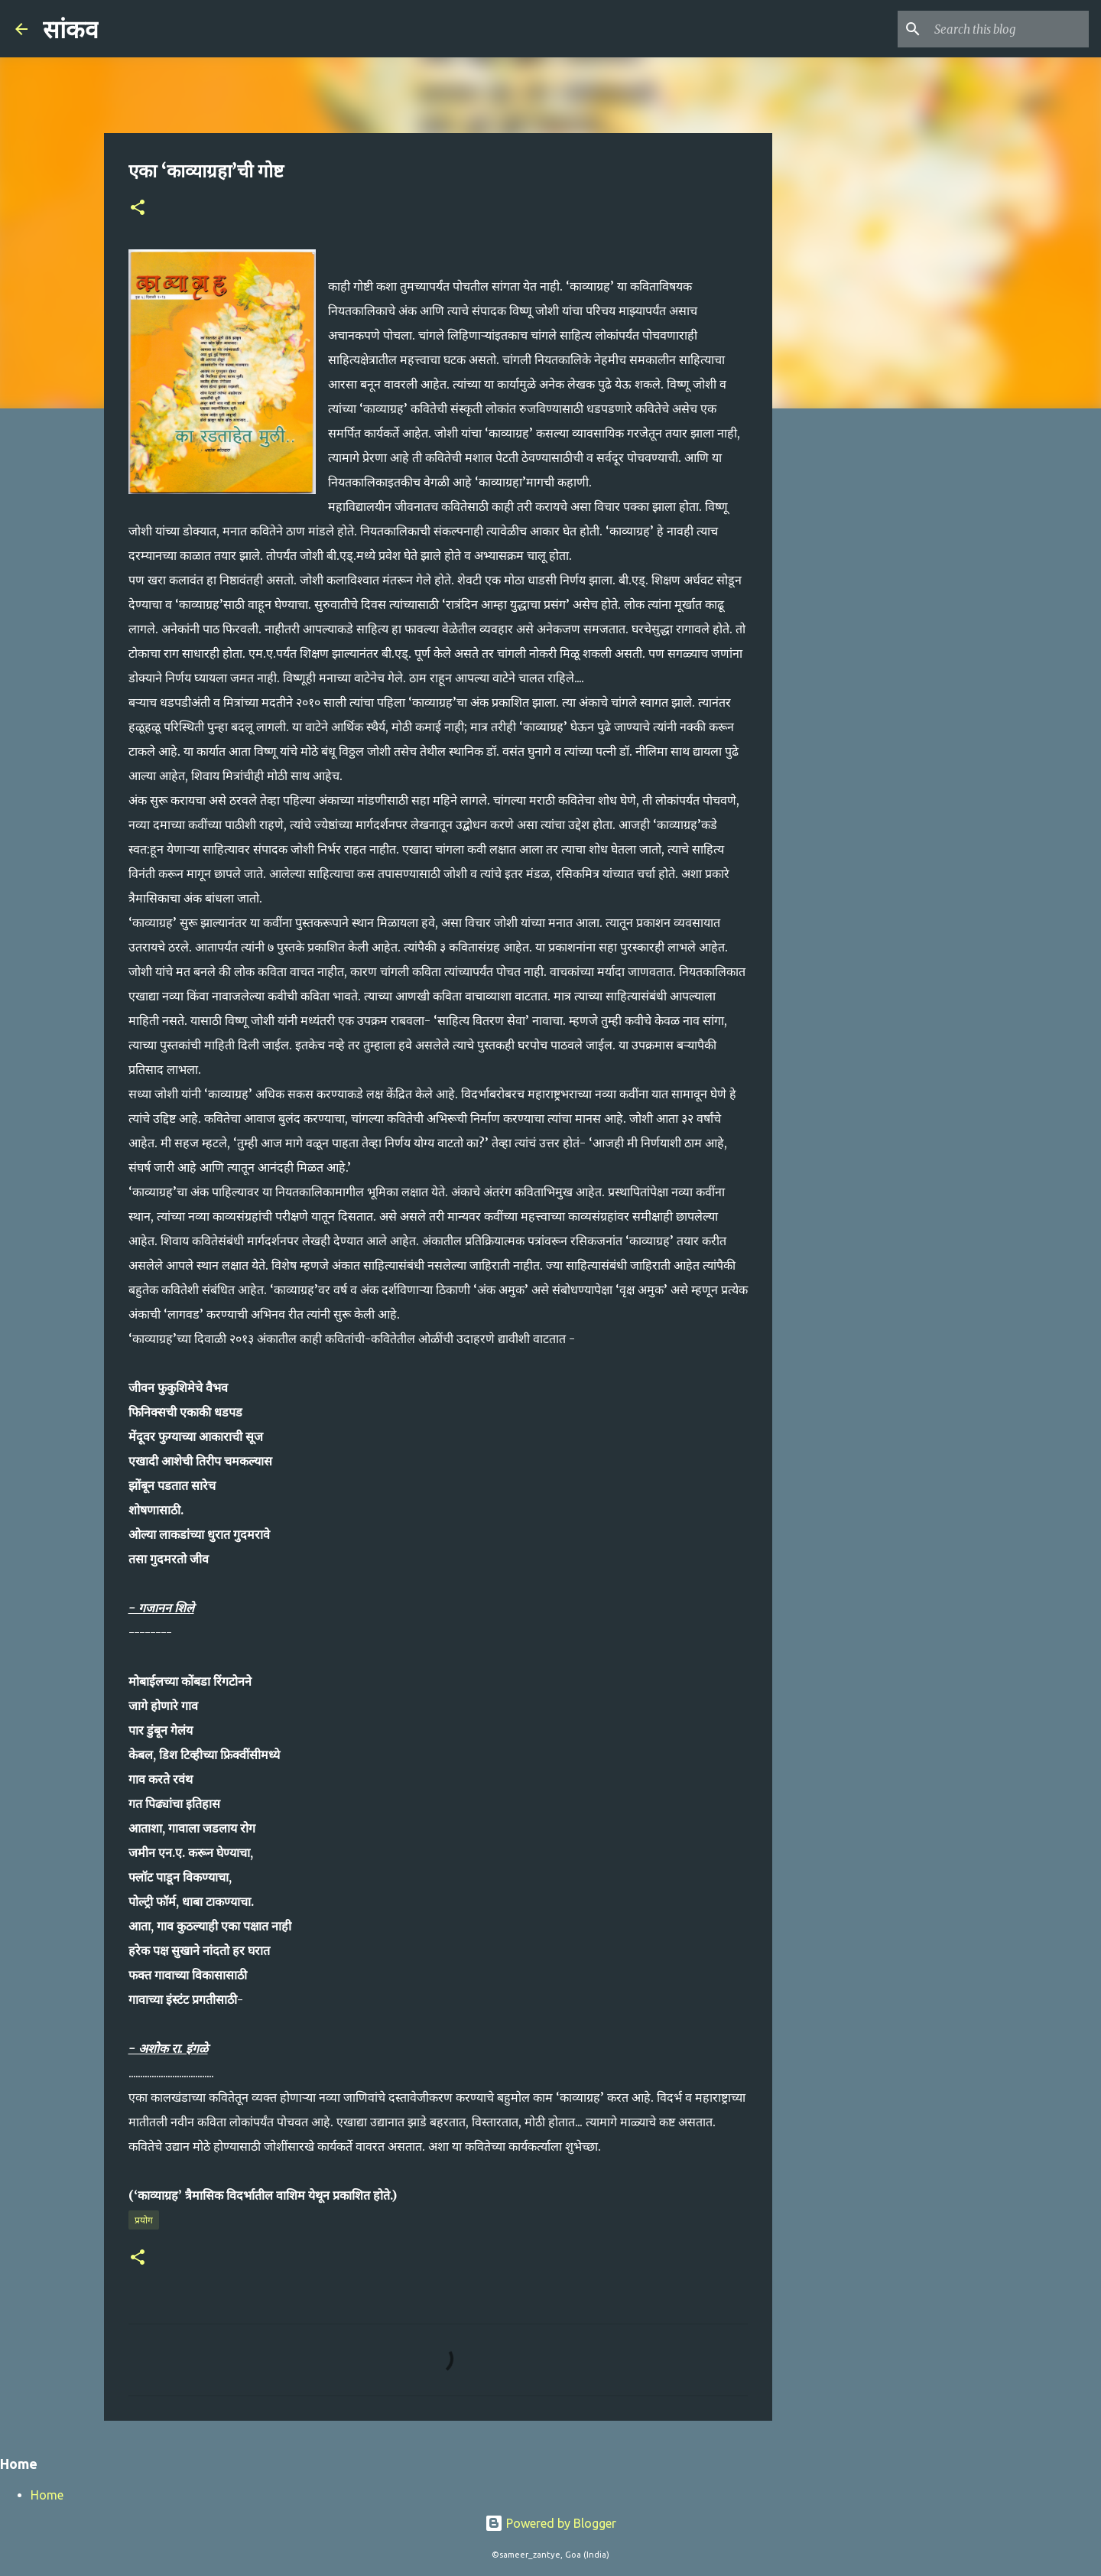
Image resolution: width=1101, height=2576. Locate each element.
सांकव (71, 30)
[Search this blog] (1008, 29)
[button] (137, 208)
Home (47, 2495)
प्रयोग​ (144, 2220)
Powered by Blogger (550, 2523)
